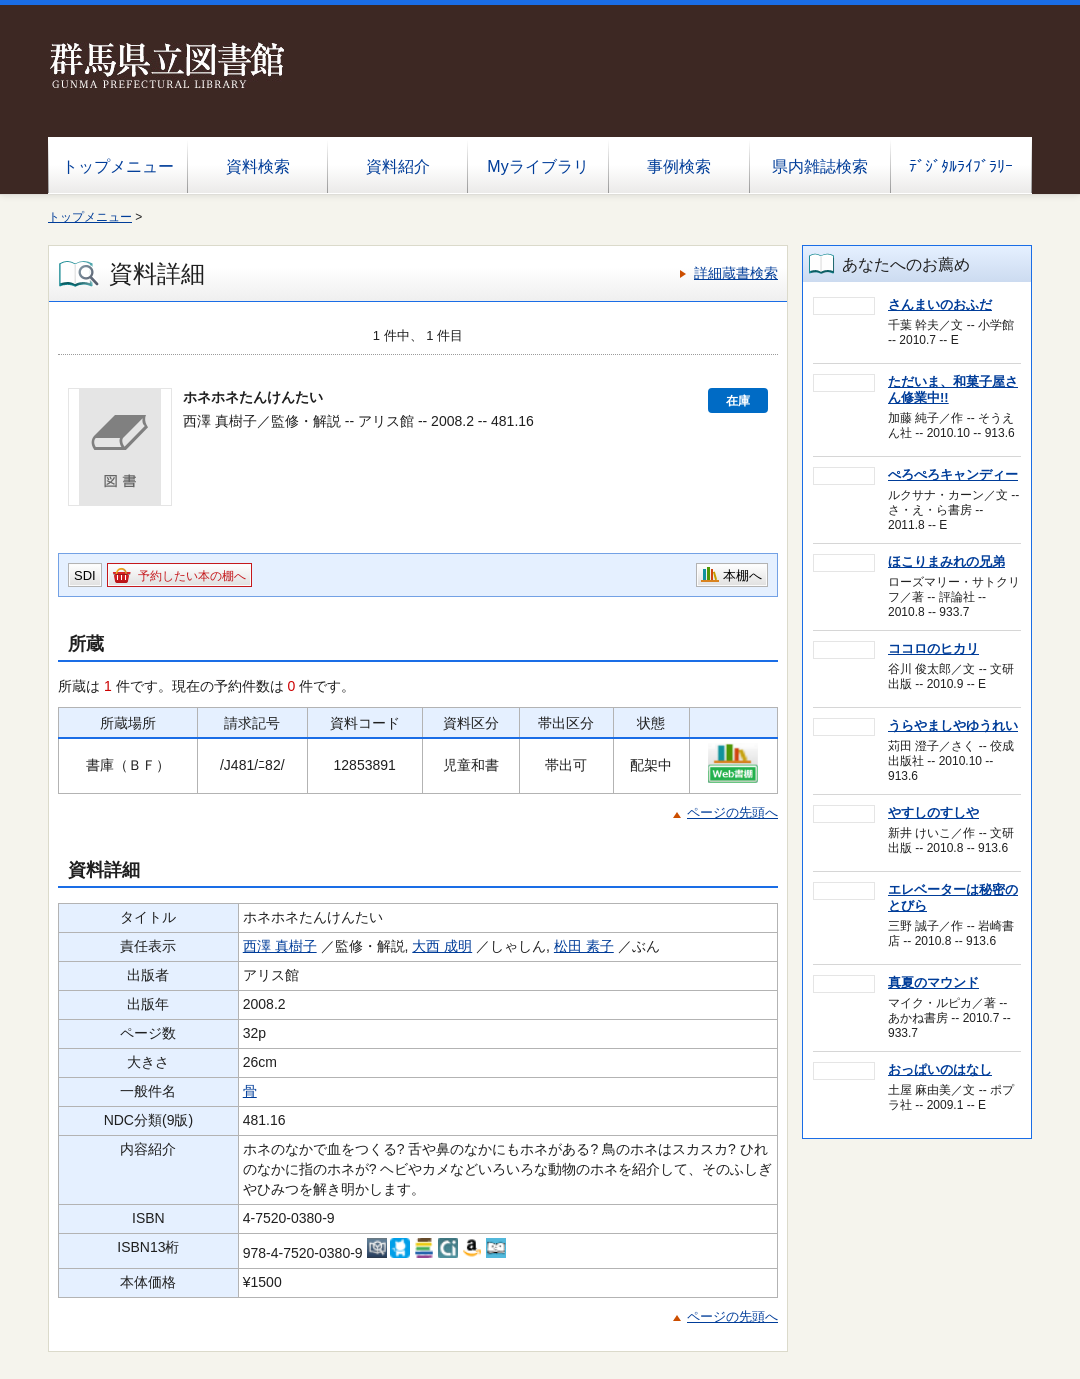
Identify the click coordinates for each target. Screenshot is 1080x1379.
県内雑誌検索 (820, 166)
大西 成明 (442, 946)
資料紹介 (398, 166)
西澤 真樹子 (280, 946)
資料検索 (258, 166)
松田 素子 (584, 946)
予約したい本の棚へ (192, 576)
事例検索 (679, 166)
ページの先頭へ (732, 812)
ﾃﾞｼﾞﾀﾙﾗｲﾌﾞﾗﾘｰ (961, 166)
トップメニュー (118, 166)
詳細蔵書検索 (736, 273)
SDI (85, 575)
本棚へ (742, 575)
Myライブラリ (537, 166)
